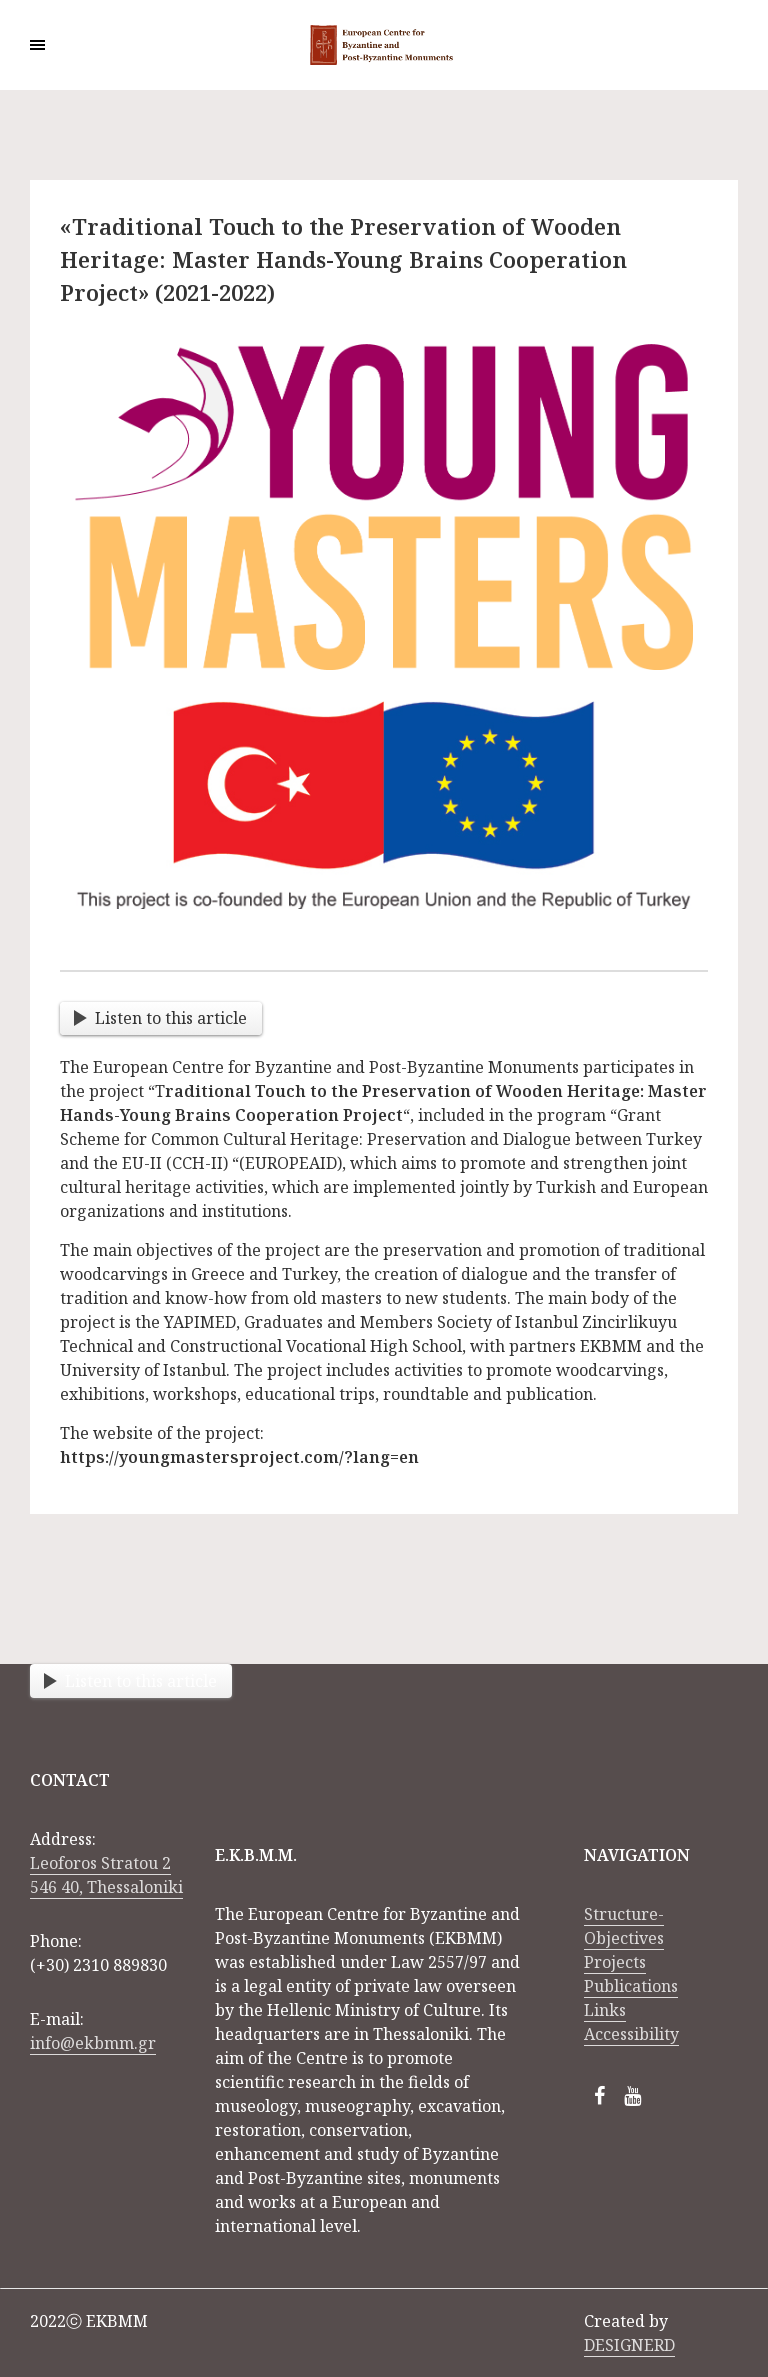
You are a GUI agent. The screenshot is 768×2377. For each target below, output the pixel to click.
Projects (615, 1962)
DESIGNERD (629, 2345)
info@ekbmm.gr (93, 2043)
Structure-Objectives (624, 1926)
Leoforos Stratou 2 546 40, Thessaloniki (106, 1875)
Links (605, 2010)
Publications (631, 1986)
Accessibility (631, 2034)
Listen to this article (160, 1018)
